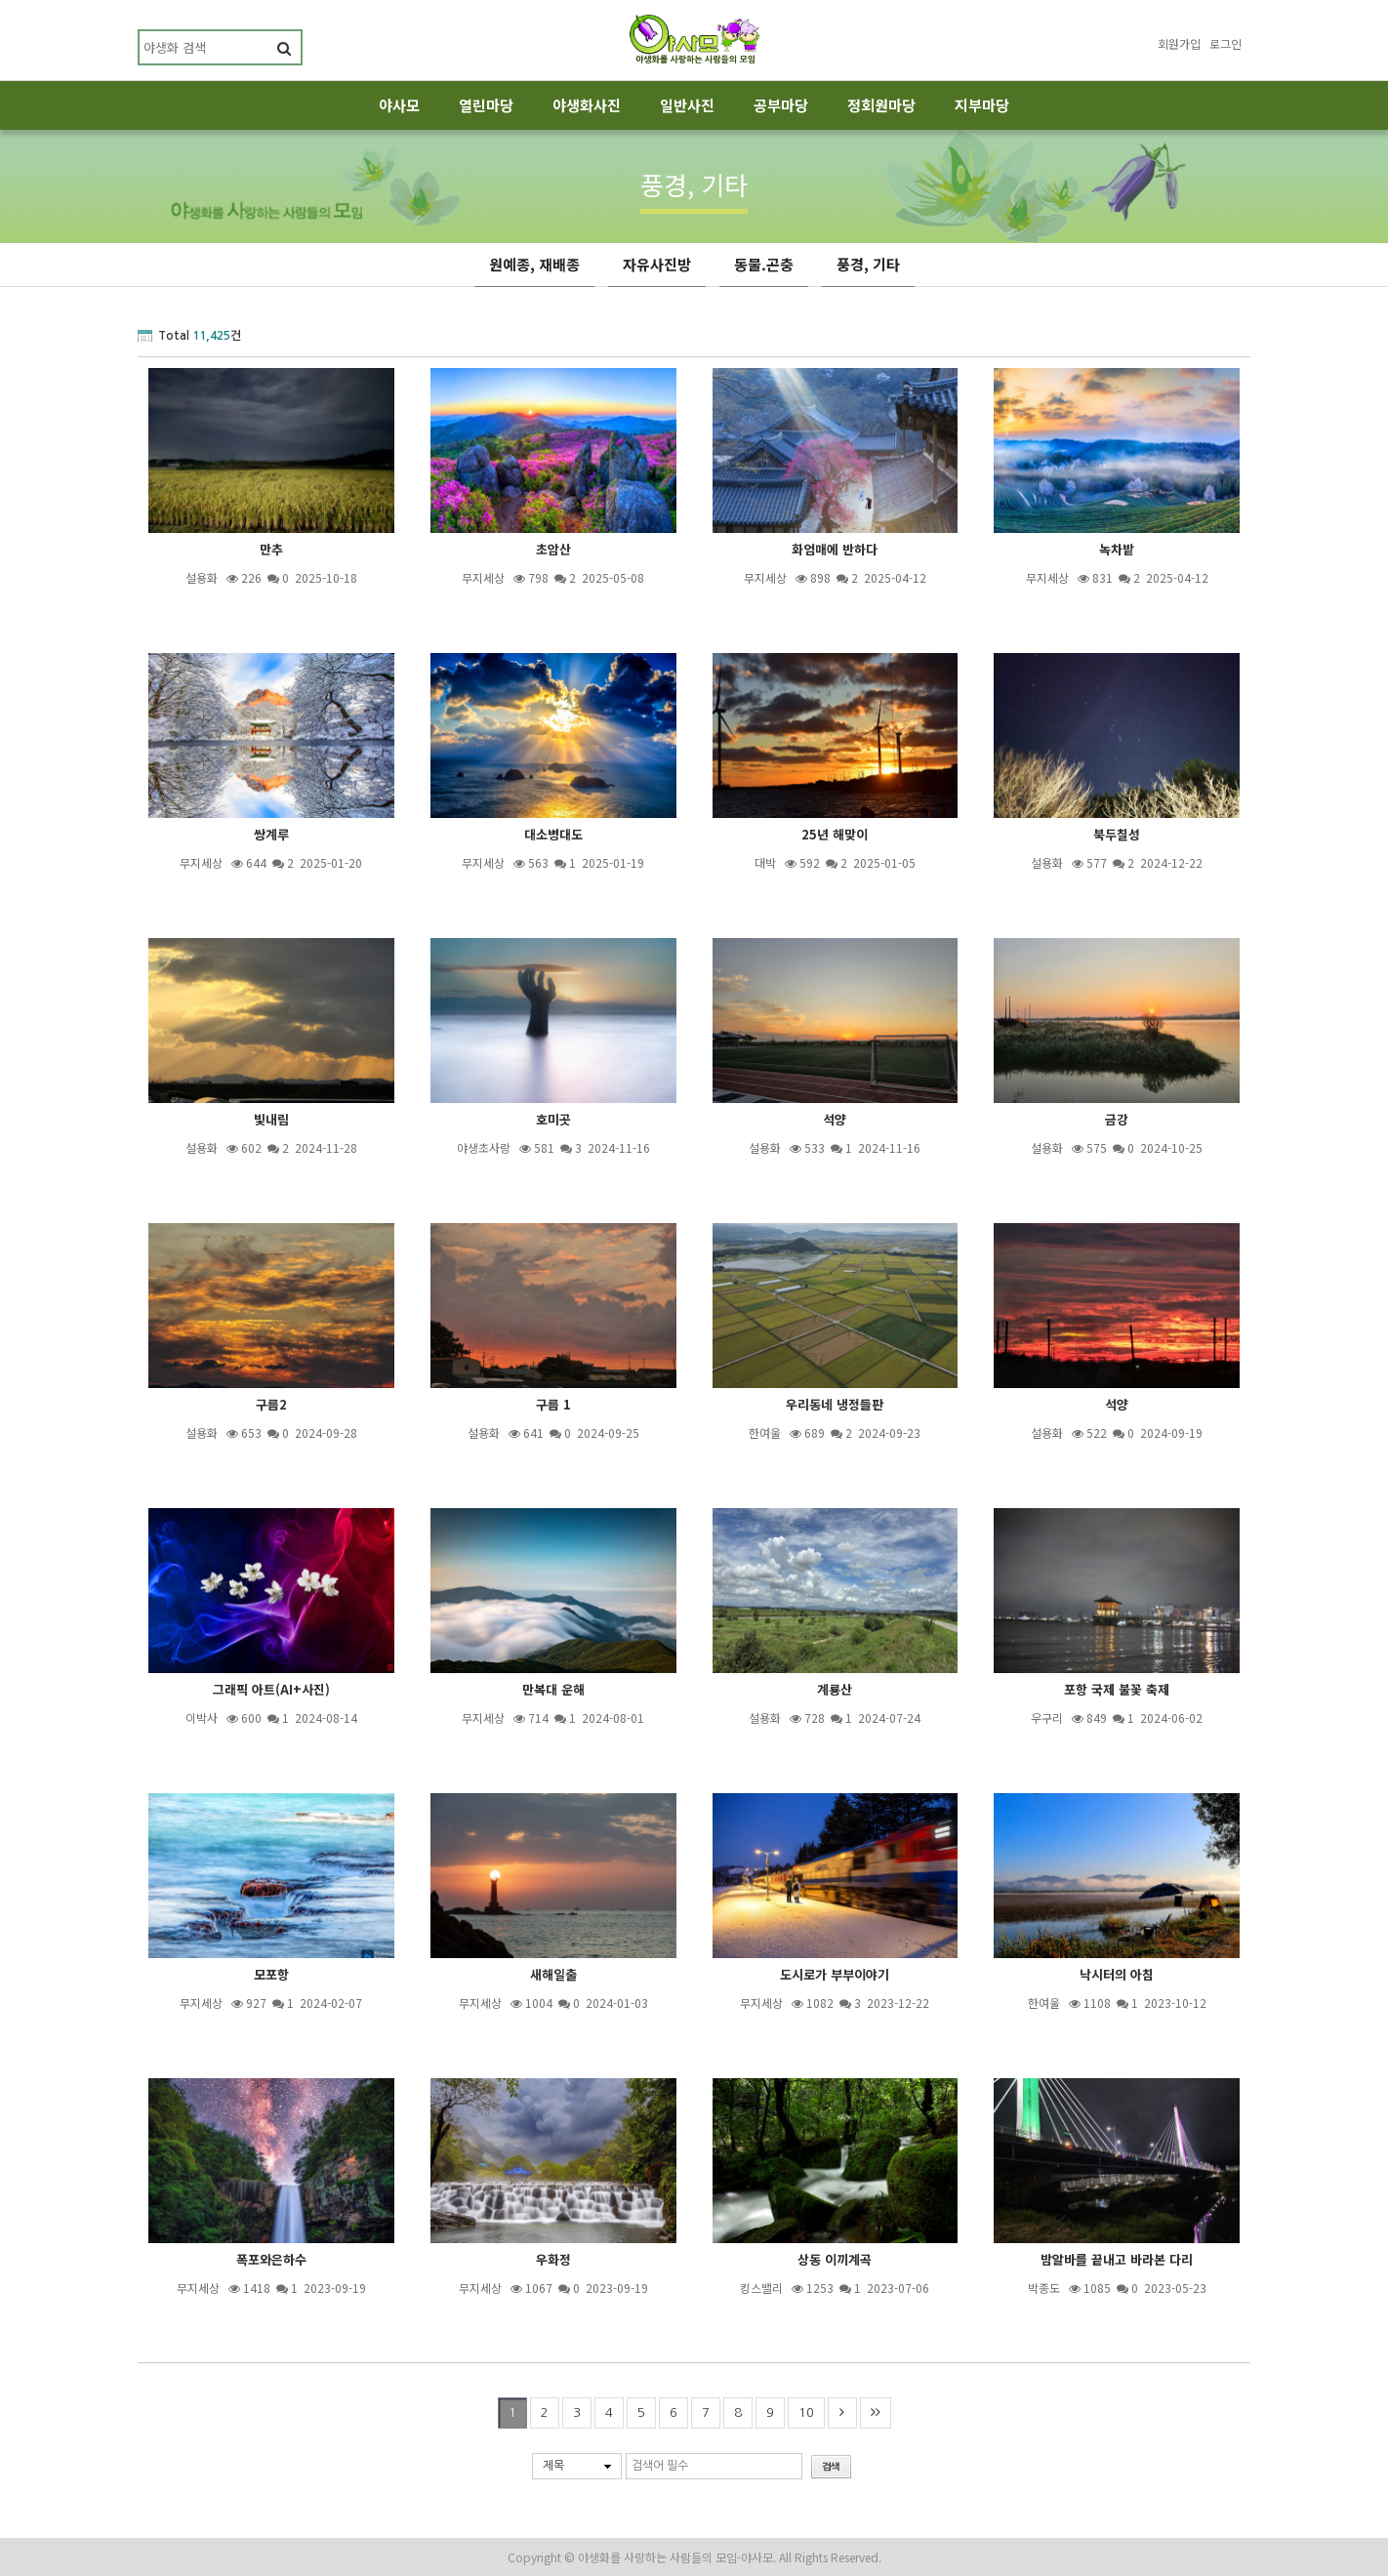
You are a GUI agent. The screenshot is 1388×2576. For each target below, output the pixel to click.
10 (806, 2412)
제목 (553, 2466)
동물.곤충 (764, 264)
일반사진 (687, 105)
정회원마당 (881, 105)
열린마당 (486, 105)
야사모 (399, 105)
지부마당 (982, 105)
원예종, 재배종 (534, 264)
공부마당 (781, 105)
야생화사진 (586, 105)
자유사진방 (657, 264)
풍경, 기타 (868, 264)
